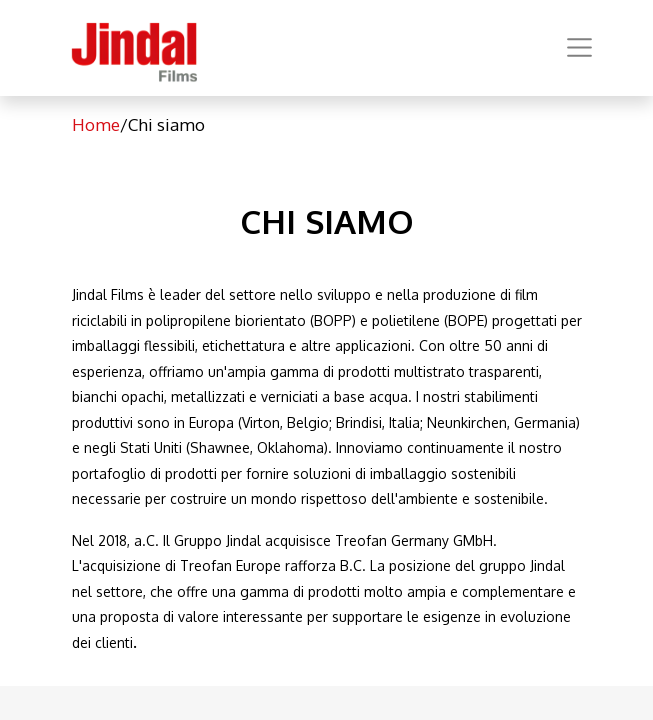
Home (96, 124)
